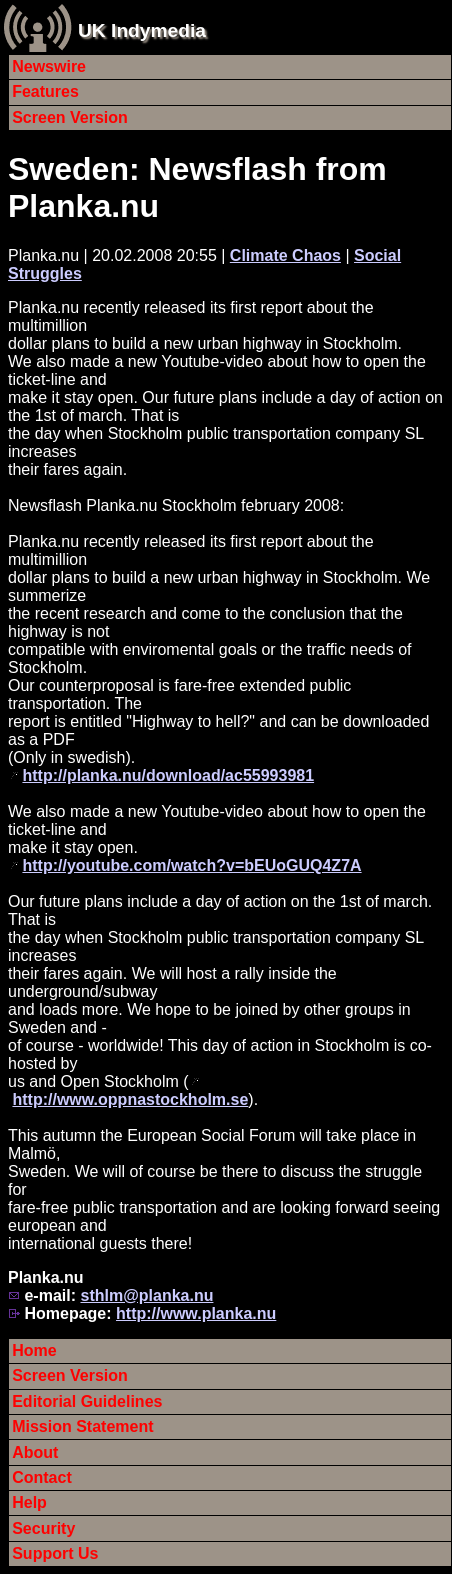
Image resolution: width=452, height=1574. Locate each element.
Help (29, 1502)
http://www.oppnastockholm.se (130, 1099)
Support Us (55, 1553)
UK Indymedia (142, 30)
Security (43, 1528)
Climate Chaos (285, 255)
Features (45, 91)
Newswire (49, 66)
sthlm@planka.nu (146, 1295)
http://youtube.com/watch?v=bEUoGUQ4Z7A (191, 865)
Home (34, 1350)
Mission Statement (82, 1426)
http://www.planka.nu (196, 1313)
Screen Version (70, 117)
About (35, 1452)
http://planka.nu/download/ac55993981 (168, 775)
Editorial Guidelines (87, 1401)
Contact (42, 1477)
